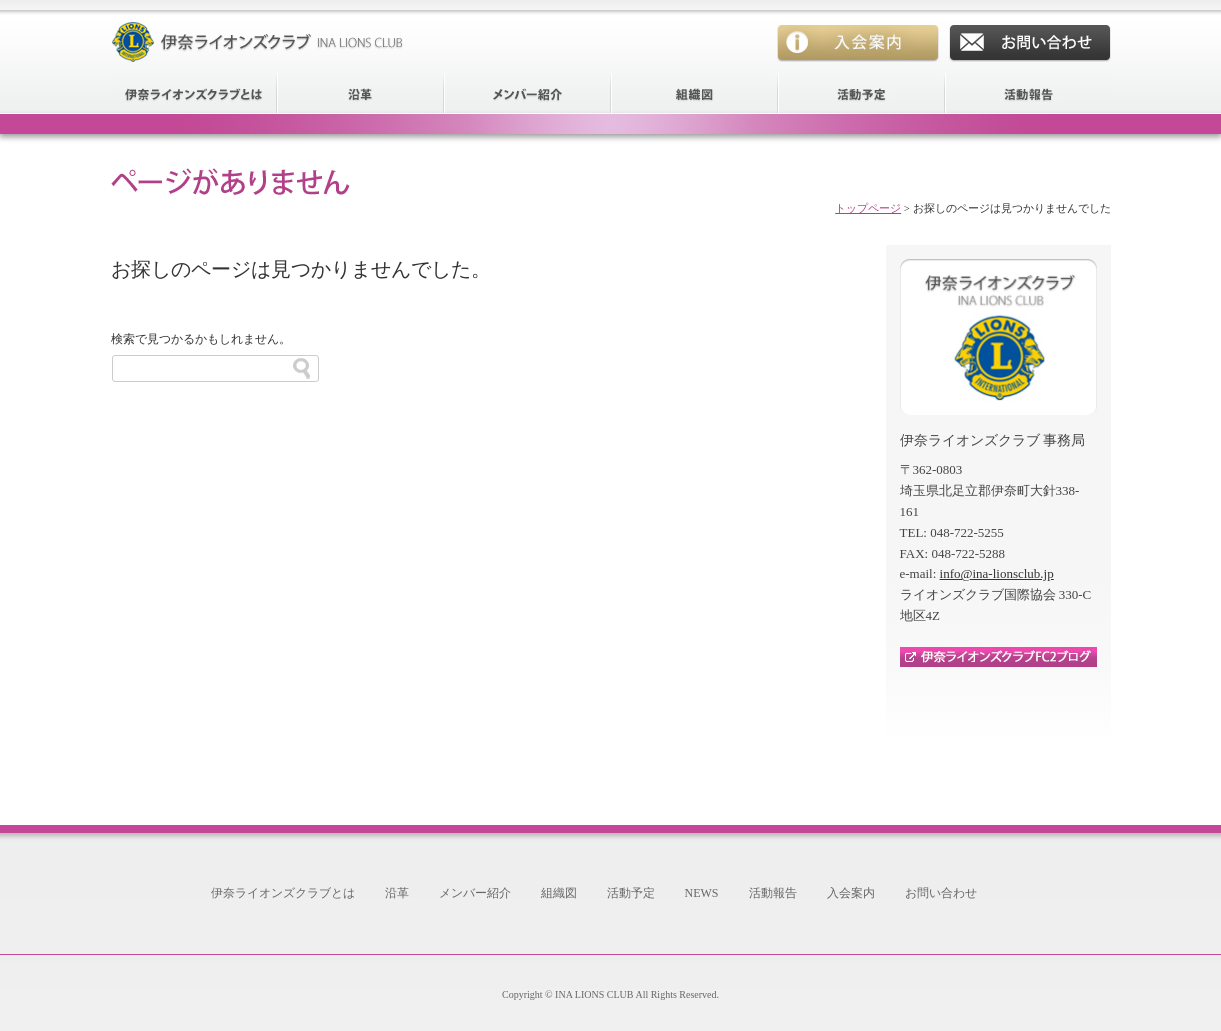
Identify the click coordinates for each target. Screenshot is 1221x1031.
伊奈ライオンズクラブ (261, 31)
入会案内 (858, 43)
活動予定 (862, 93)
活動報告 (1028, 93)
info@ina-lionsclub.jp (997, 573)
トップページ (868, 208)
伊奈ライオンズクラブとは (194, 93)
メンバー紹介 (528, 93)
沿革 (361, 93)
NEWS (702, 893)
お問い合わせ (1030, 43)
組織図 (695, 93)
